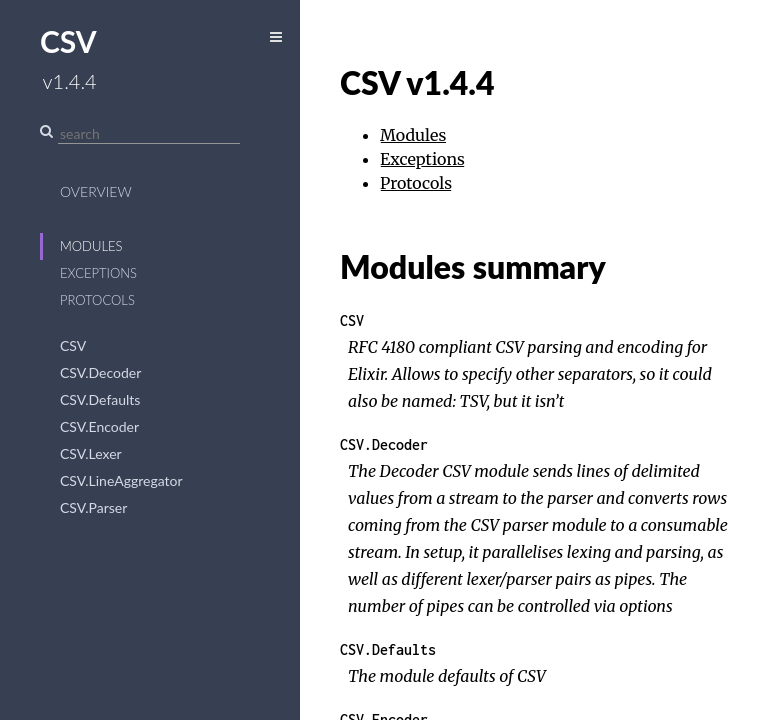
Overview (96, 191)
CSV (73, 345)
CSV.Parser (93, 507)
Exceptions (98, 273)
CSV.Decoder (100, 372)
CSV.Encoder (99, 426)
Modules (91, 246)
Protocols (97, 300)
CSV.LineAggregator (121, 480)
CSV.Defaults (100, 399)
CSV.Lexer (91, 453)
